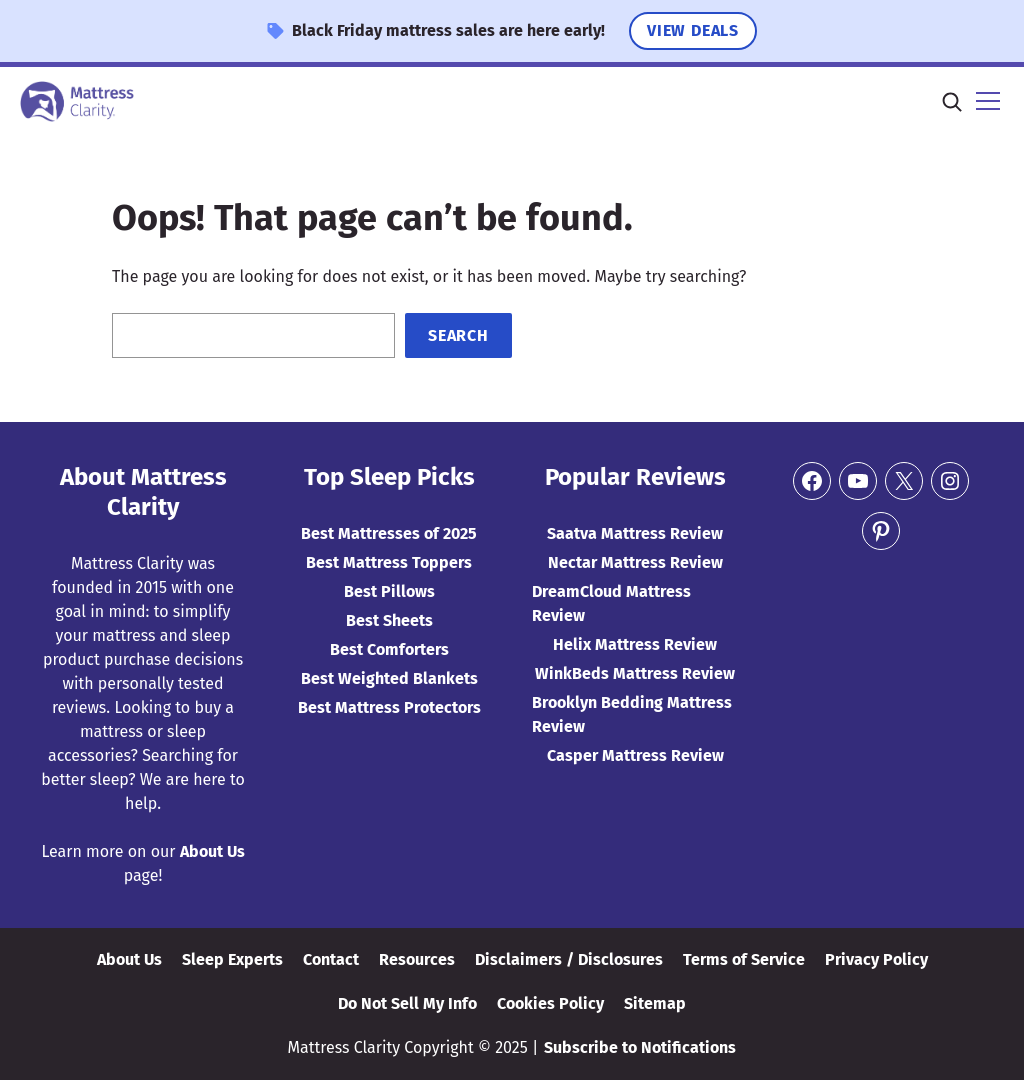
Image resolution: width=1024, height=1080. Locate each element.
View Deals (693, 30)
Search (458, 335)
